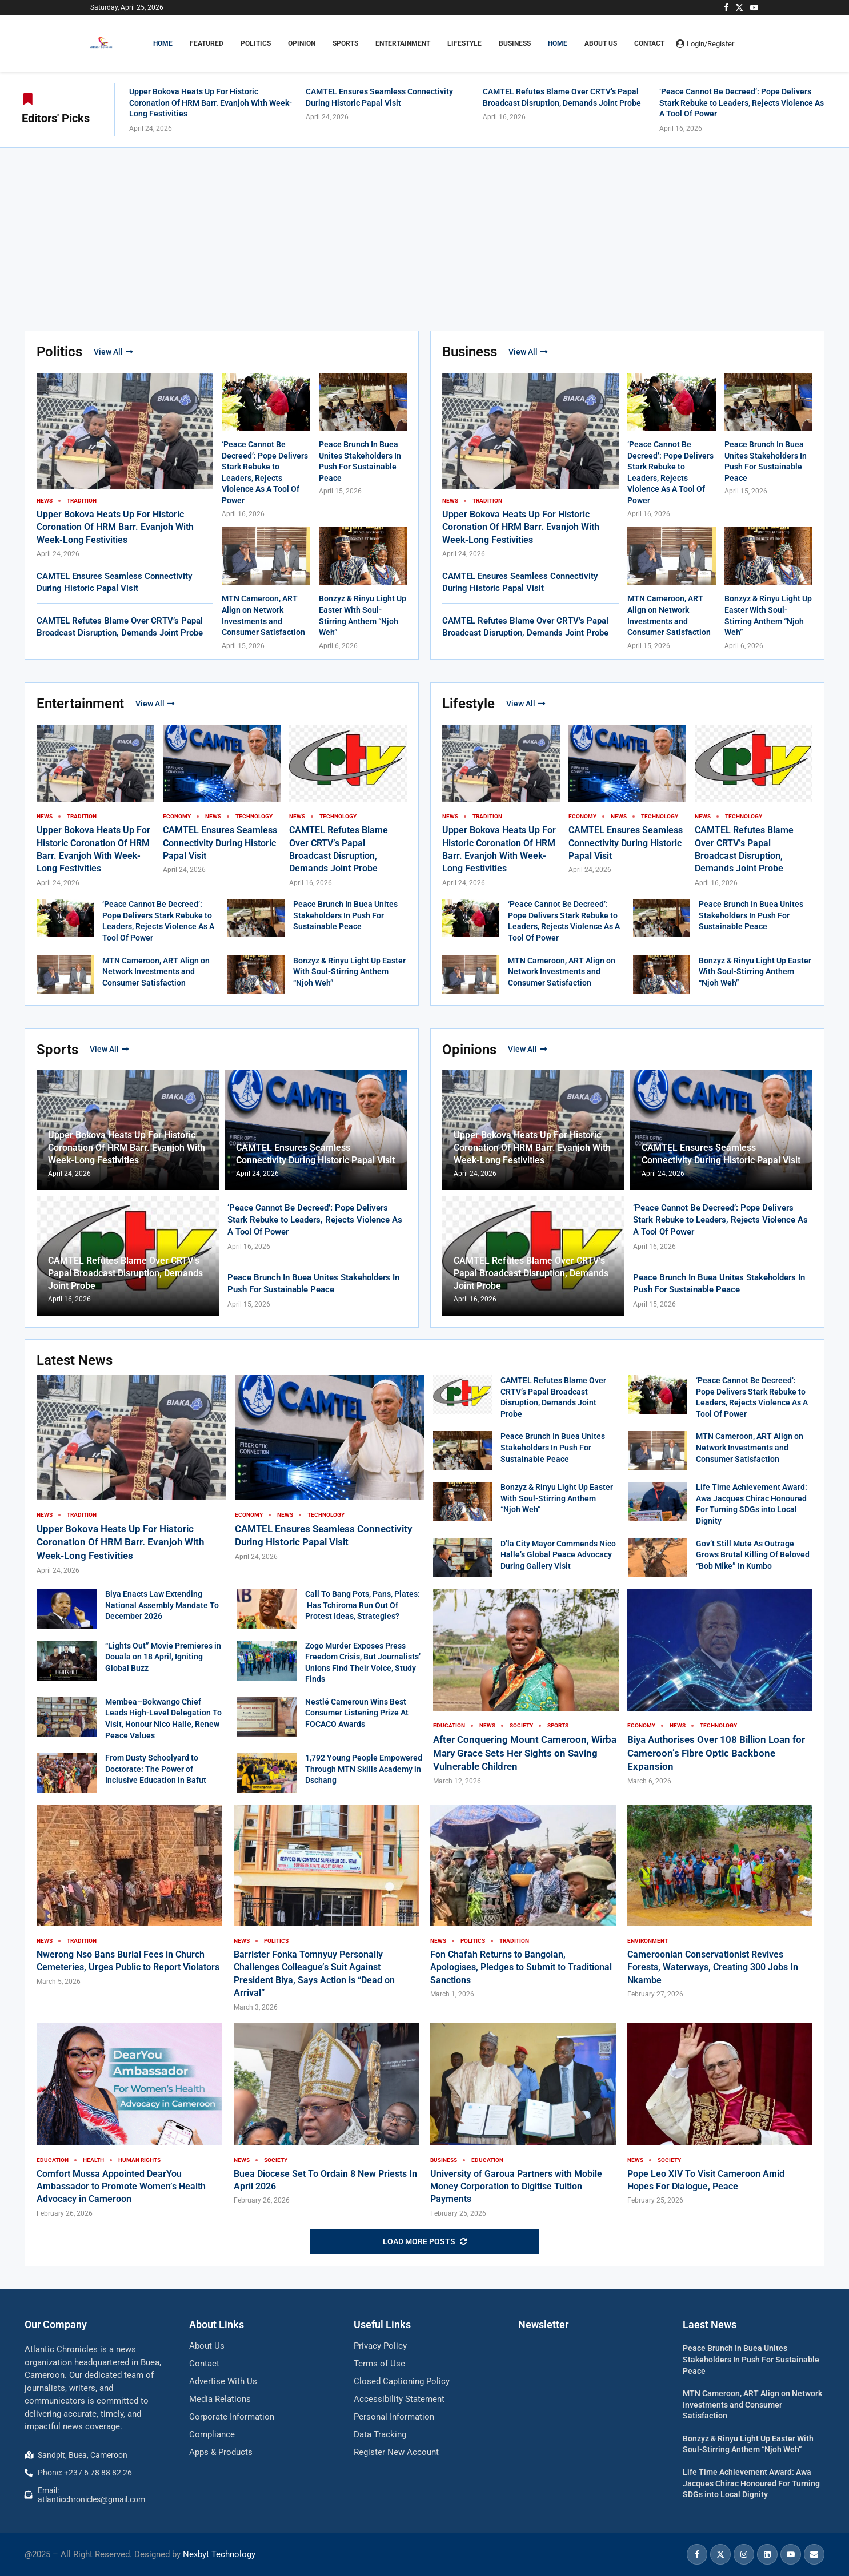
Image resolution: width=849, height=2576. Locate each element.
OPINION (301, 43)
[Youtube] (754, 7)
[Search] (753, 43)
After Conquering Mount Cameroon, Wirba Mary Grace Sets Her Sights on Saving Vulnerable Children (524, 1753)
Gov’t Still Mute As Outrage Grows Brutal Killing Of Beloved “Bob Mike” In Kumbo (753, 1554)
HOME (163, 43)
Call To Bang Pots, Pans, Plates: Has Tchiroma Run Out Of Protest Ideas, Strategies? (362, 1605)
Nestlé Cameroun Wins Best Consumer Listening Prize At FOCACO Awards (357, 1713)
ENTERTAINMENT (402, 43)
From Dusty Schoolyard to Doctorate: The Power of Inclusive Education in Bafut (155, 1769)
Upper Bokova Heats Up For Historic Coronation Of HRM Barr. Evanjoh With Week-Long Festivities (210, 102)
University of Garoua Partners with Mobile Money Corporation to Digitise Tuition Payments (516, 2186)
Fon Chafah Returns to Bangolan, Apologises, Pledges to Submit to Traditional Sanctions (521, 1967)
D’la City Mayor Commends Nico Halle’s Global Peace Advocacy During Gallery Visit (558, 1554)
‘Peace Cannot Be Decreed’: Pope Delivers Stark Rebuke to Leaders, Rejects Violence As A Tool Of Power (741, 102)
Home (557, 43)
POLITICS (256, 43)
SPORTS (345, 43)
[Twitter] (739, 7)
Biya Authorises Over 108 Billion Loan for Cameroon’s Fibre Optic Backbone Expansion (716, 1753)
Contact (649, 43)
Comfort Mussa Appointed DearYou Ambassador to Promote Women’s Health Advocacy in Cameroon (121, 2186)
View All (113, 351)
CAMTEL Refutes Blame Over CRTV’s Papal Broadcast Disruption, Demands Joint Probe (125, 1273)
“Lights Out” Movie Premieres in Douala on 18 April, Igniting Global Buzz (163, 1657)
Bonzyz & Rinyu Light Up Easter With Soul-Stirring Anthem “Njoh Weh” (349, 971)
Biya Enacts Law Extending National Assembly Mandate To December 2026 (162, 1605)
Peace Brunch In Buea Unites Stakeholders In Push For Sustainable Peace (345, 915)
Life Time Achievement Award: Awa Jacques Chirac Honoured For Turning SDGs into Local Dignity (751, 2483)
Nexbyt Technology (219, 2554)
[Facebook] (726, 7)
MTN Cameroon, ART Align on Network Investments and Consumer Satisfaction (156, 971)
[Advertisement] (424, 234)
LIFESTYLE (464, 43)
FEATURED (206, 43)
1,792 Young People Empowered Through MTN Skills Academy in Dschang (363, 1769)
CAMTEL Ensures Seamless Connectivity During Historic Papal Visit (220, 843)
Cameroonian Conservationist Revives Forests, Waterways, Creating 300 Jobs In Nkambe (712, 1967)
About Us (600, 43)
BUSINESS (515, 43)
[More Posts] (424, 2241)
